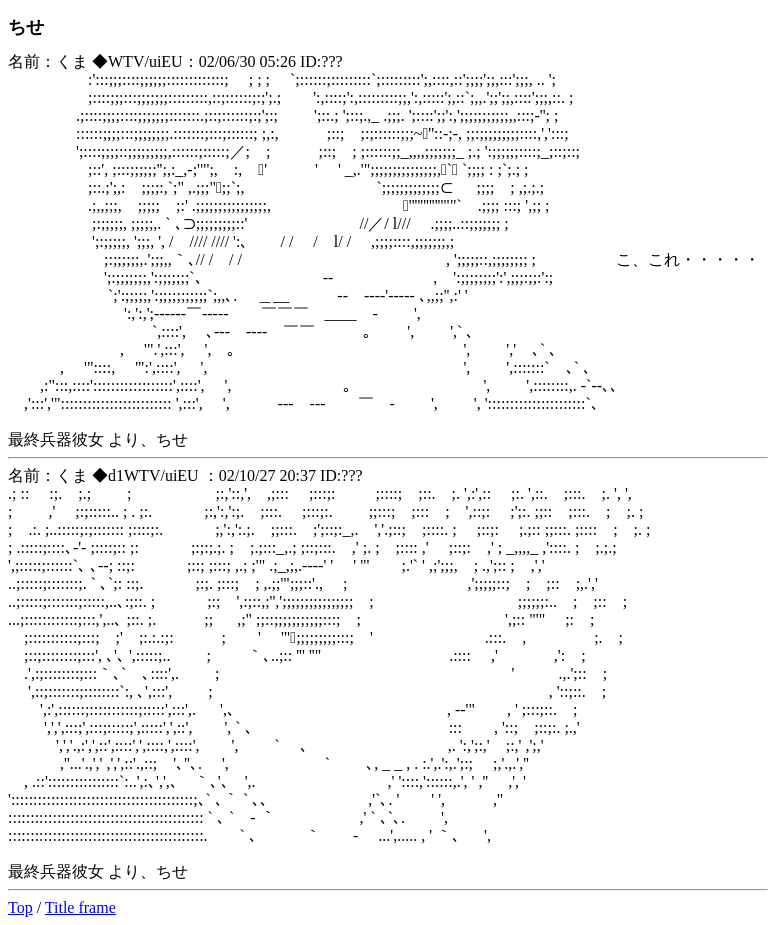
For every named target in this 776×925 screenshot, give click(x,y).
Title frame (80, 907)
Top (20, 907)
